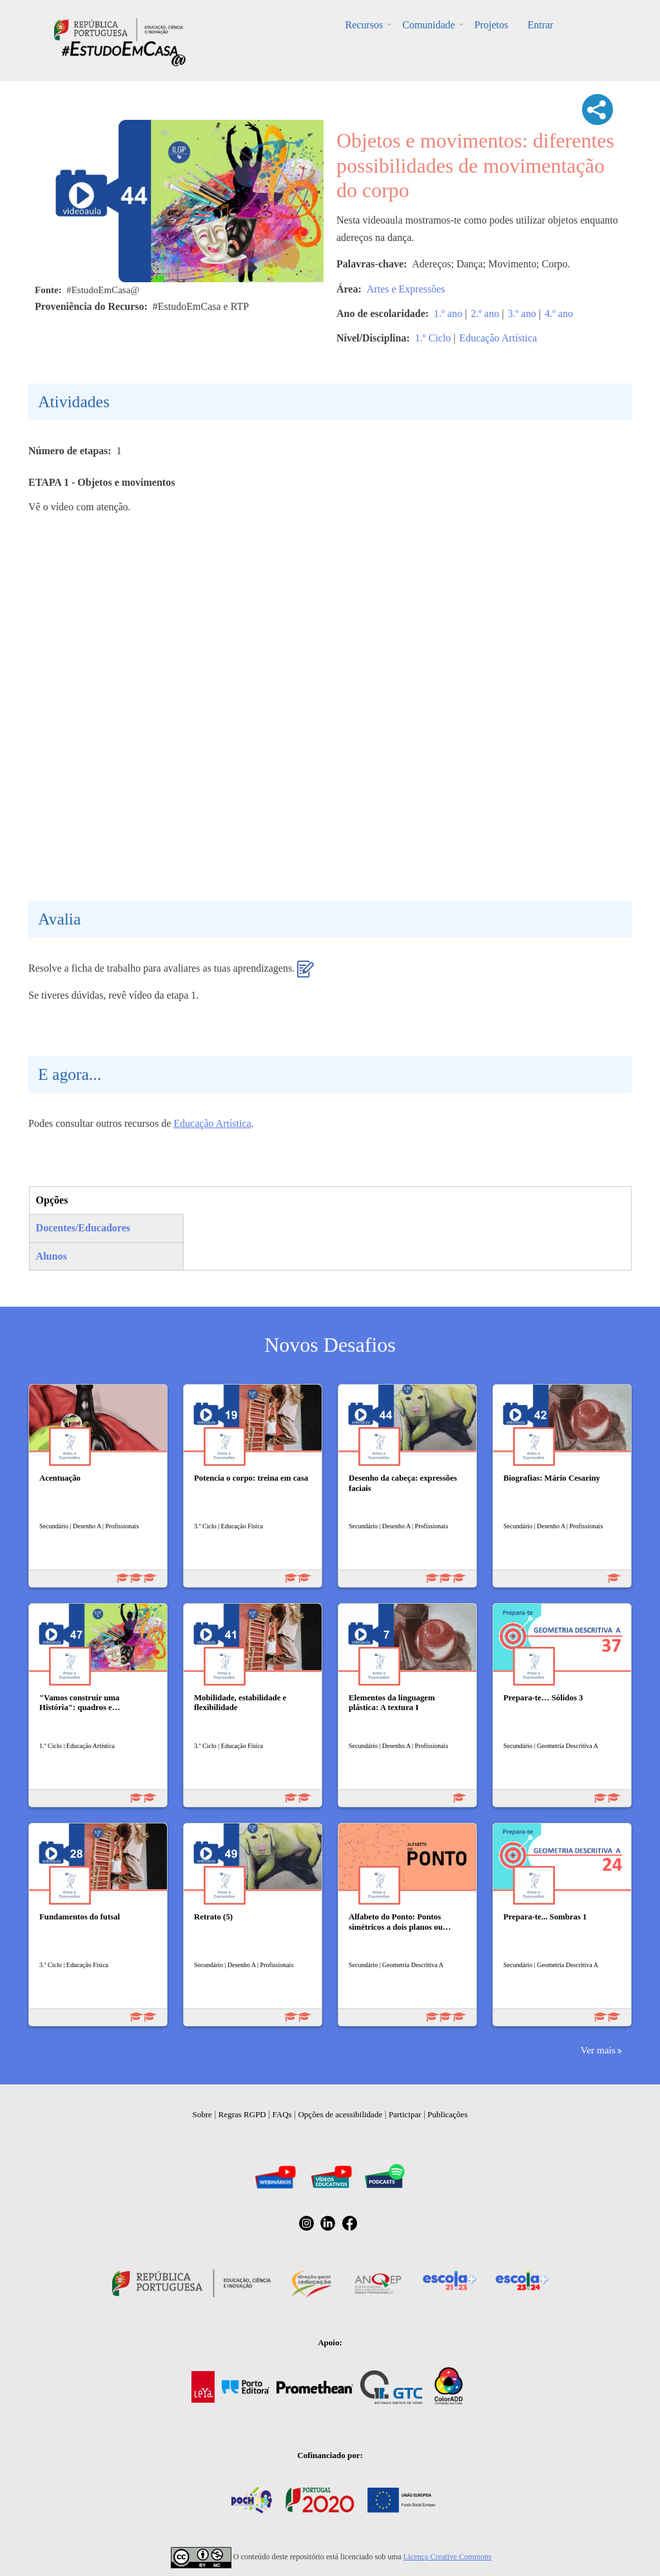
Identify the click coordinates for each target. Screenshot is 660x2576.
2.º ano (485, 313)
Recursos (364, 24)
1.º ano (448, 313)
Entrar (540, 24)
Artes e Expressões (406, 289)
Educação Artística (498, 337)
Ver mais (598, 2049)
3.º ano (522, 313)
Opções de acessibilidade (340, 2114)
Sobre (202, 2114)
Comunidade (428, 24)
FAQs (282, 2114)
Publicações (447, 2114)
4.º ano (559, 313)
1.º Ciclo (433, 337)
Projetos (491, 24)
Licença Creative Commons (447, 2556)
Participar (405, 2114)
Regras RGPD (242, 2114)
